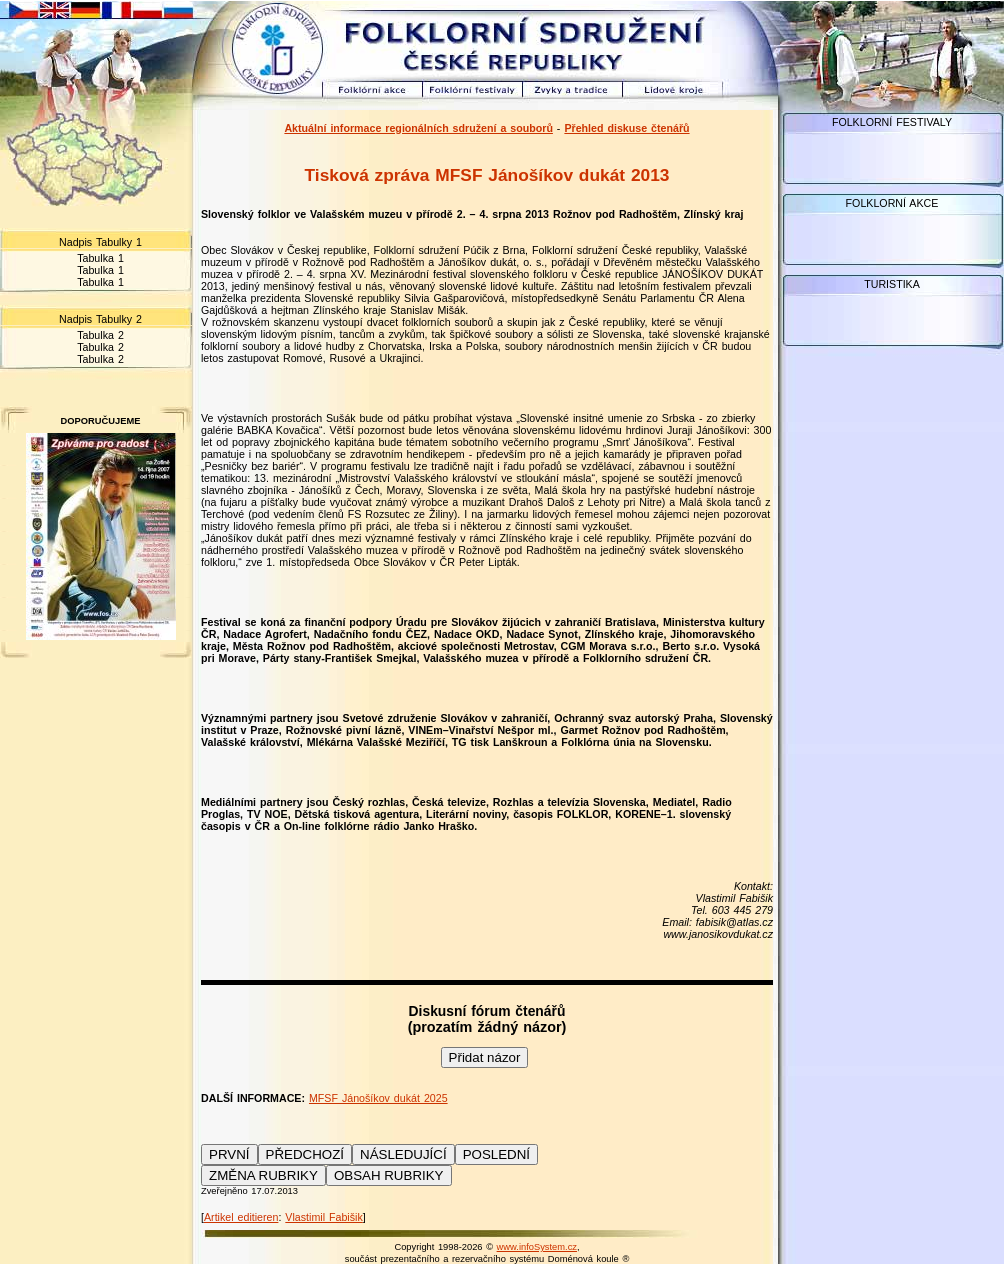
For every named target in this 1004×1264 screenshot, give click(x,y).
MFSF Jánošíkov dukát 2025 (378, 1098)
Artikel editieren (241, 1217)
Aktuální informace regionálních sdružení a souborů (418, 128)
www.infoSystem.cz (537, 1247)
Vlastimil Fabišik (323, 1217)
